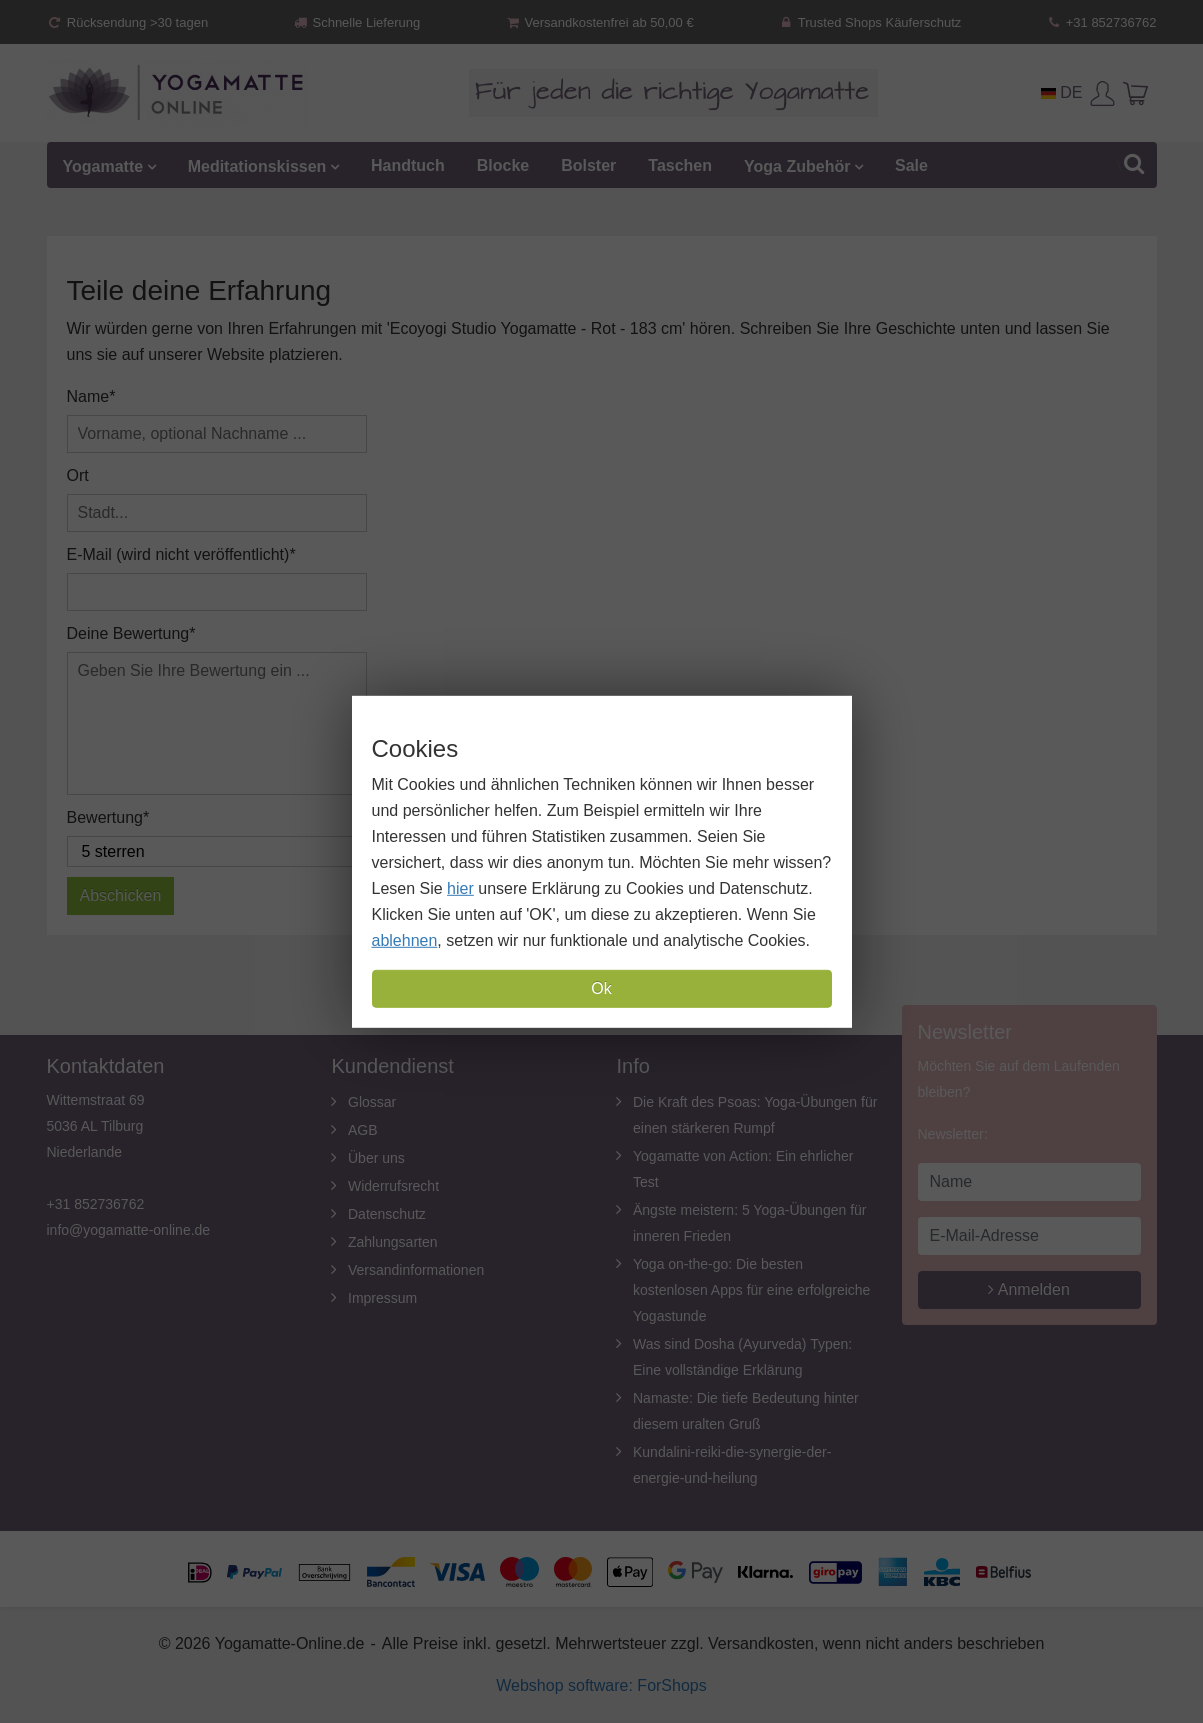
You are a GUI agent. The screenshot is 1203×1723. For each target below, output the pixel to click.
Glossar (372, 1102)
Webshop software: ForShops (601, 1685)
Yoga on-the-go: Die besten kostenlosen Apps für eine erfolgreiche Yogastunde (751, 1290)
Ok (601, 988)
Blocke (503, 165)
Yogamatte (103, 165)
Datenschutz (387, 1214)
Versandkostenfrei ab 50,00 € (598, 22)
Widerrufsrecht (393, 1186)
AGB (363, 1130)
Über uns (376, 1158)
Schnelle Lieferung (356, 22)
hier (460, 888)
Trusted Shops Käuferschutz (870, 22)
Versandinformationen (416, 1270)
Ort (78, 475)
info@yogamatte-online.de (129, 1230)
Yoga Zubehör (797, 165)
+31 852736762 (1100, 22)
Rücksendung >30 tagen (128, 22)
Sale (911, 165)
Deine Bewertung (128, 633)
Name (88, 396)
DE (1062, 92)
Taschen (680, 165)
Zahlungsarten (393, 1242)
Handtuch (408, 165)
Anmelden (1029, 1289)
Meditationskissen (257, 165)
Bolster (588, 165)
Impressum (382, 1298)
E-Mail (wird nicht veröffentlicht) (178, 554)
